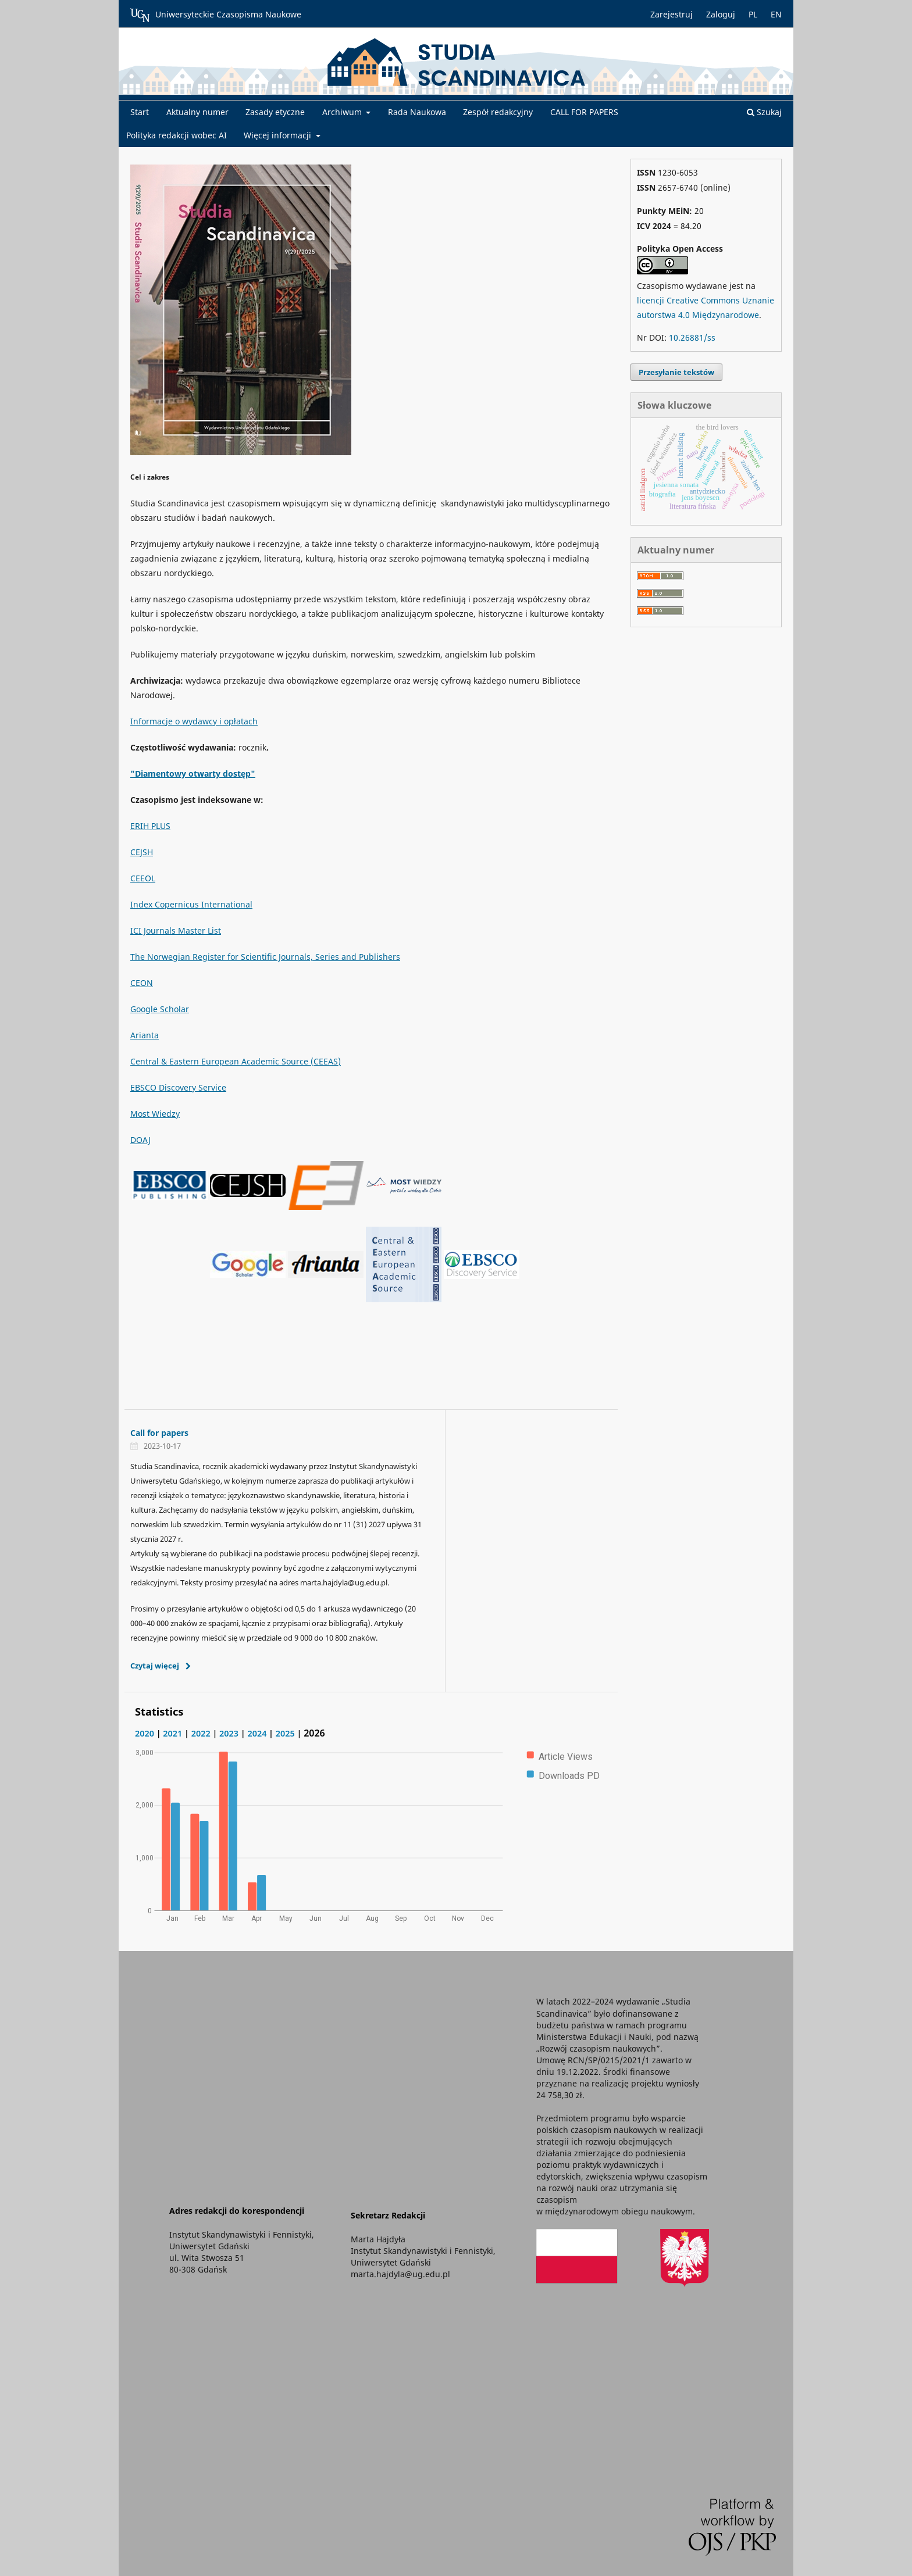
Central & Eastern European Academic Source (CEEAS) (235, 1061)
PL (753, 14)
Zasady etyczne (275, 111)
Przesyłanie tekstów (676, 372)
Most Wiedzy (155, 1113)
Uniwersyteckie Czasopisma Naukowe (215, 15)
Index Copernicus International (191, 904)
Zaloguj (720, 14)
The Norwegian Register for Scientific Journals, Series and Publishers (265, 956)
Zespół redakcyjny (498, 111)
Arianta (144, 1035)
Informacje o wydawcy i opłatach (194, 721)
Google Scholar (159, 1008)
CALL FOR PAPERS (584, 111)
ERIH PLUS (150, 825)
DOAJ (140, 1139)
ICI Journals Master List (175, 930)
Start (139, 111)
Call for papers (159, 1432)
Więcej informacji (279, 135)
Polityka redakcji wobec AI (176, 135)
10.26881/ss (692, 337)
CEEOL (142, 878)
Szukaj (764, 111)
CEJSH (141, 852)
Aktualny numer (197, 111)
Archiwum (343, 111)
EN (776, 14)
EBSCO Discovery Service (178, 1087)
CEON (141, 982)
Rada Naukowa (417, 111)
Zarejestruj (671, 14)
